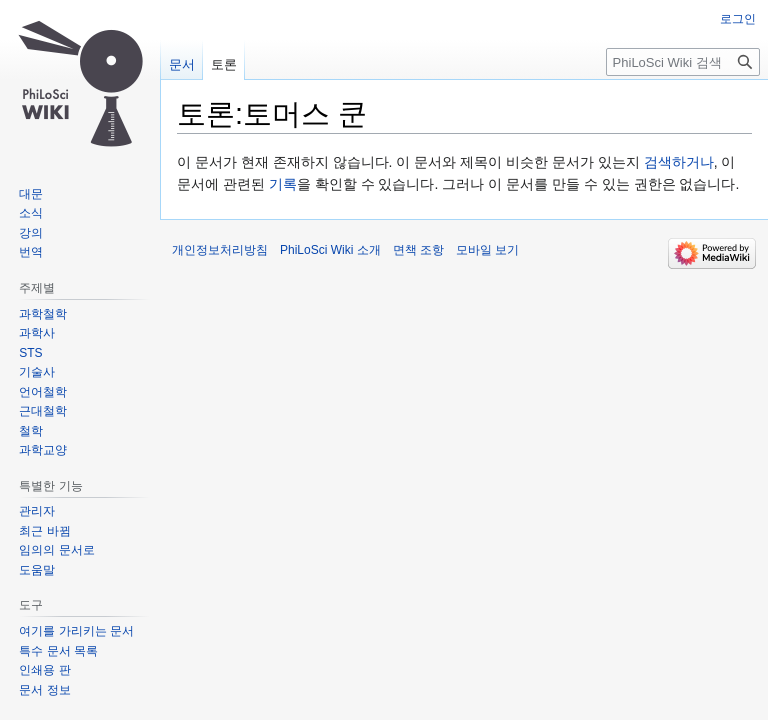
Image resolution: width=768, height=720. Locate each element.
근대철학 (43, 411)
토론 (224, 64)
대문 (31, 194)
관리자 (37, 511)
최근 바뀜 (44, 531)
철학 (31, 431)
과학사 (37, 333)
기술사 (37, 372)
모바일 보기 (487, 250)
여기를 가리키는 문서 (76, 631)
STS (30, 353)
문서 (182, 64)
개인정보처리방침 (220, 250)
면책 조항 (418, 250)
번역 (31, 252)
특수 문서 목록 (58, 651)
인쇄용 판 (44, 670)
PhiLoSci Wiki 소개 (330, 250)
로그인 (738, 19)
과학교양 (43, 450)
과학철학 (43, 314)
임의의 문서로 (56, 550)
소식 (31, 213)
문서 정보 (44, 690)
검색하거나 (679, 162)
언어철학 (43, 392)
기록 (283, 184)
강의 (31, 233)
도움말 (37, 570)
